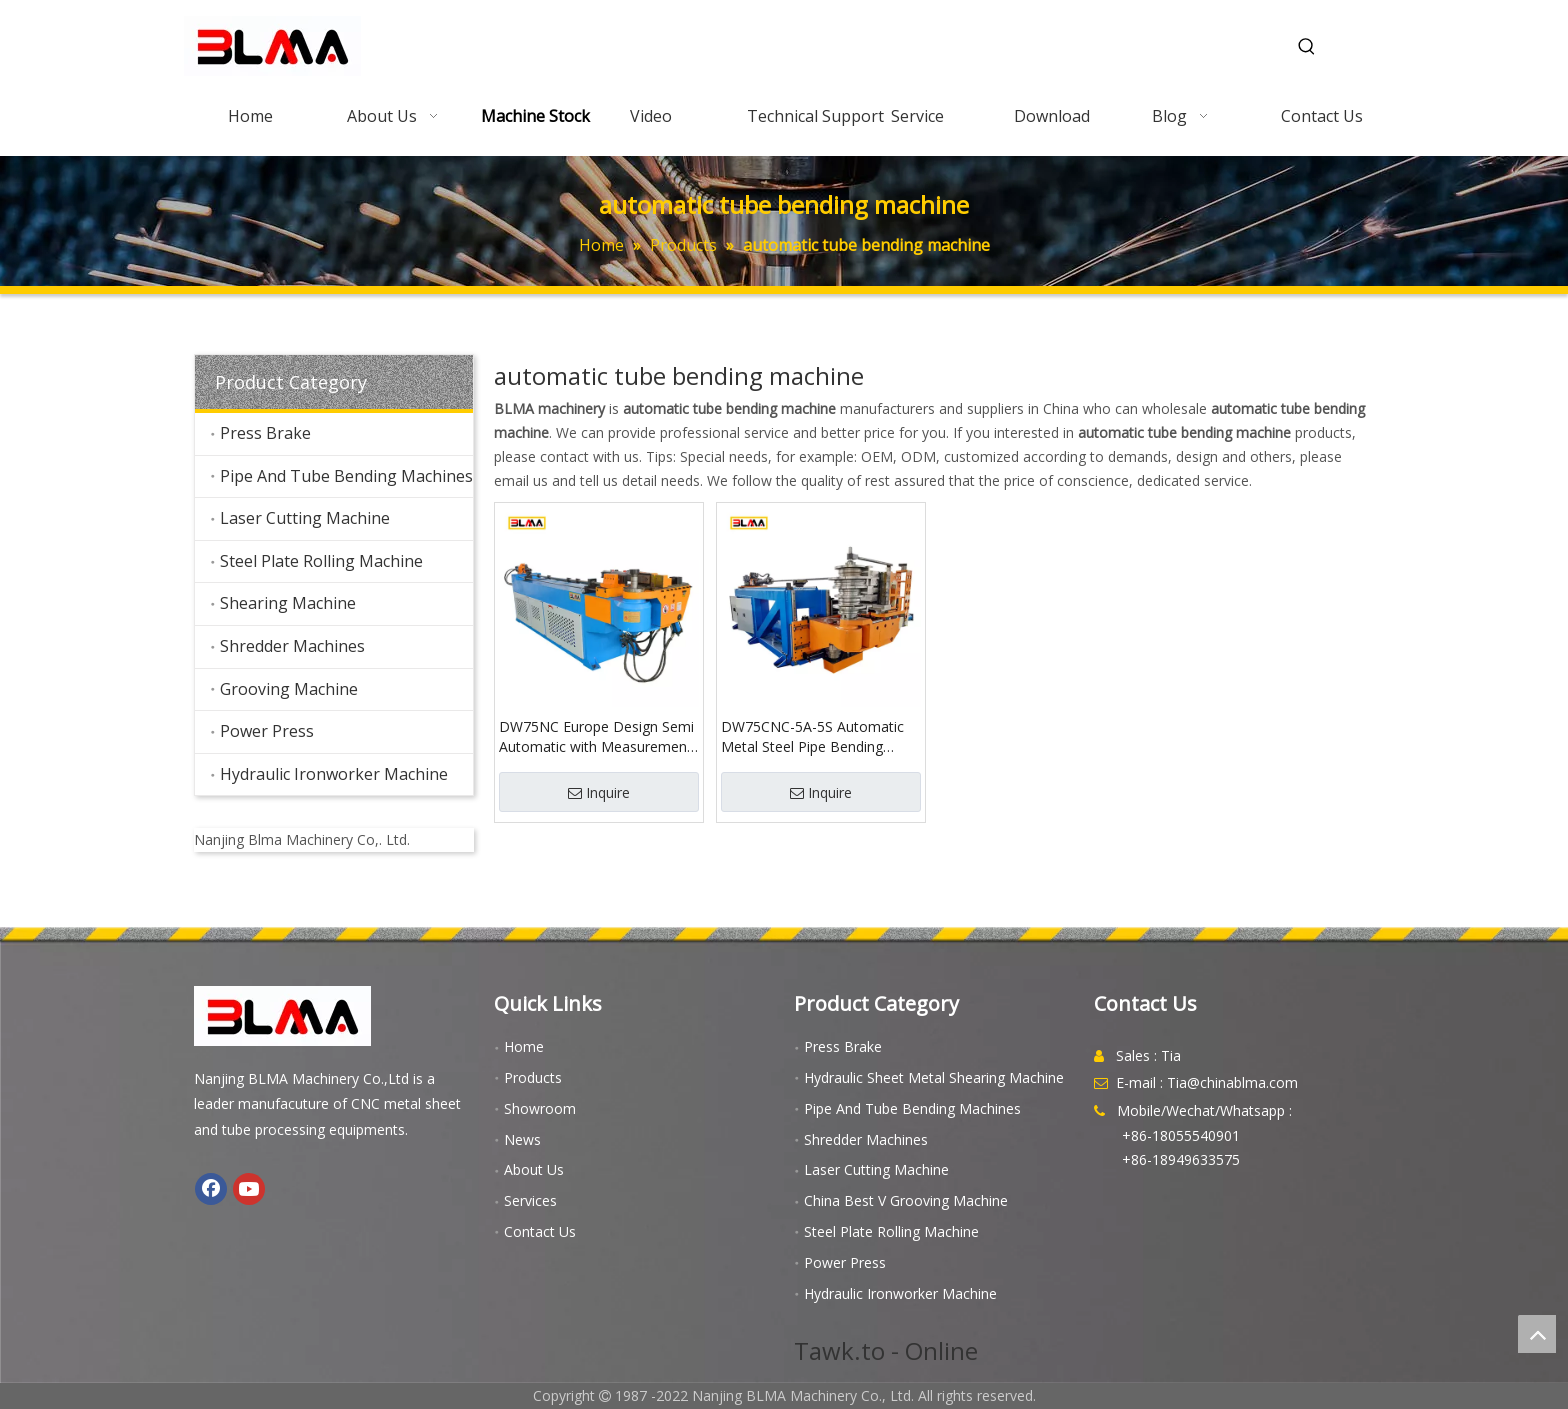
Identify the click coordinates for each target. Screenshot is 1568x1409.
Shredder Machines (292, 646)
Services (530, 1200)
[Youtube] (249, 1189)
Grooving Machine (289, 689)
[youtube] (334, 812)
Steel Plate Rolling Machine (321, 561)
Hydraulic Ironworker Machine (334, 774)
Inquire (599, 792)
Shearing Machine (288, 603)
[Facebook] (211, 1189)
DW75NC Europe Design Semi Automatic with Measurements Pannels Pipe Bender (599, 737)
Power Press (267, 731)
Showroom (540, 1108)
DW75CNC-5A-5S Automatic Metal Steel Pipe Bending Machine (812, 737)
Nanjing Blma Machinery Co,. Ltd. (302, 839)
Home (524, 1046)
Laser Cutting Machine (305, 518)
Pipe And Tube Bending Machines (346, 476)
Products (533, 1077)
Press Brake (265, 433)
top (1537, 1334)
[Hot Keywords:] (1307, 47)
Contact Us (540, 1231)
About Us (534, 1169)
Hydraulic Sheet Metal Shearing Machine (934, 1077)
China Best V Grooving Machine (906, 1200)
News (522, 1139)
